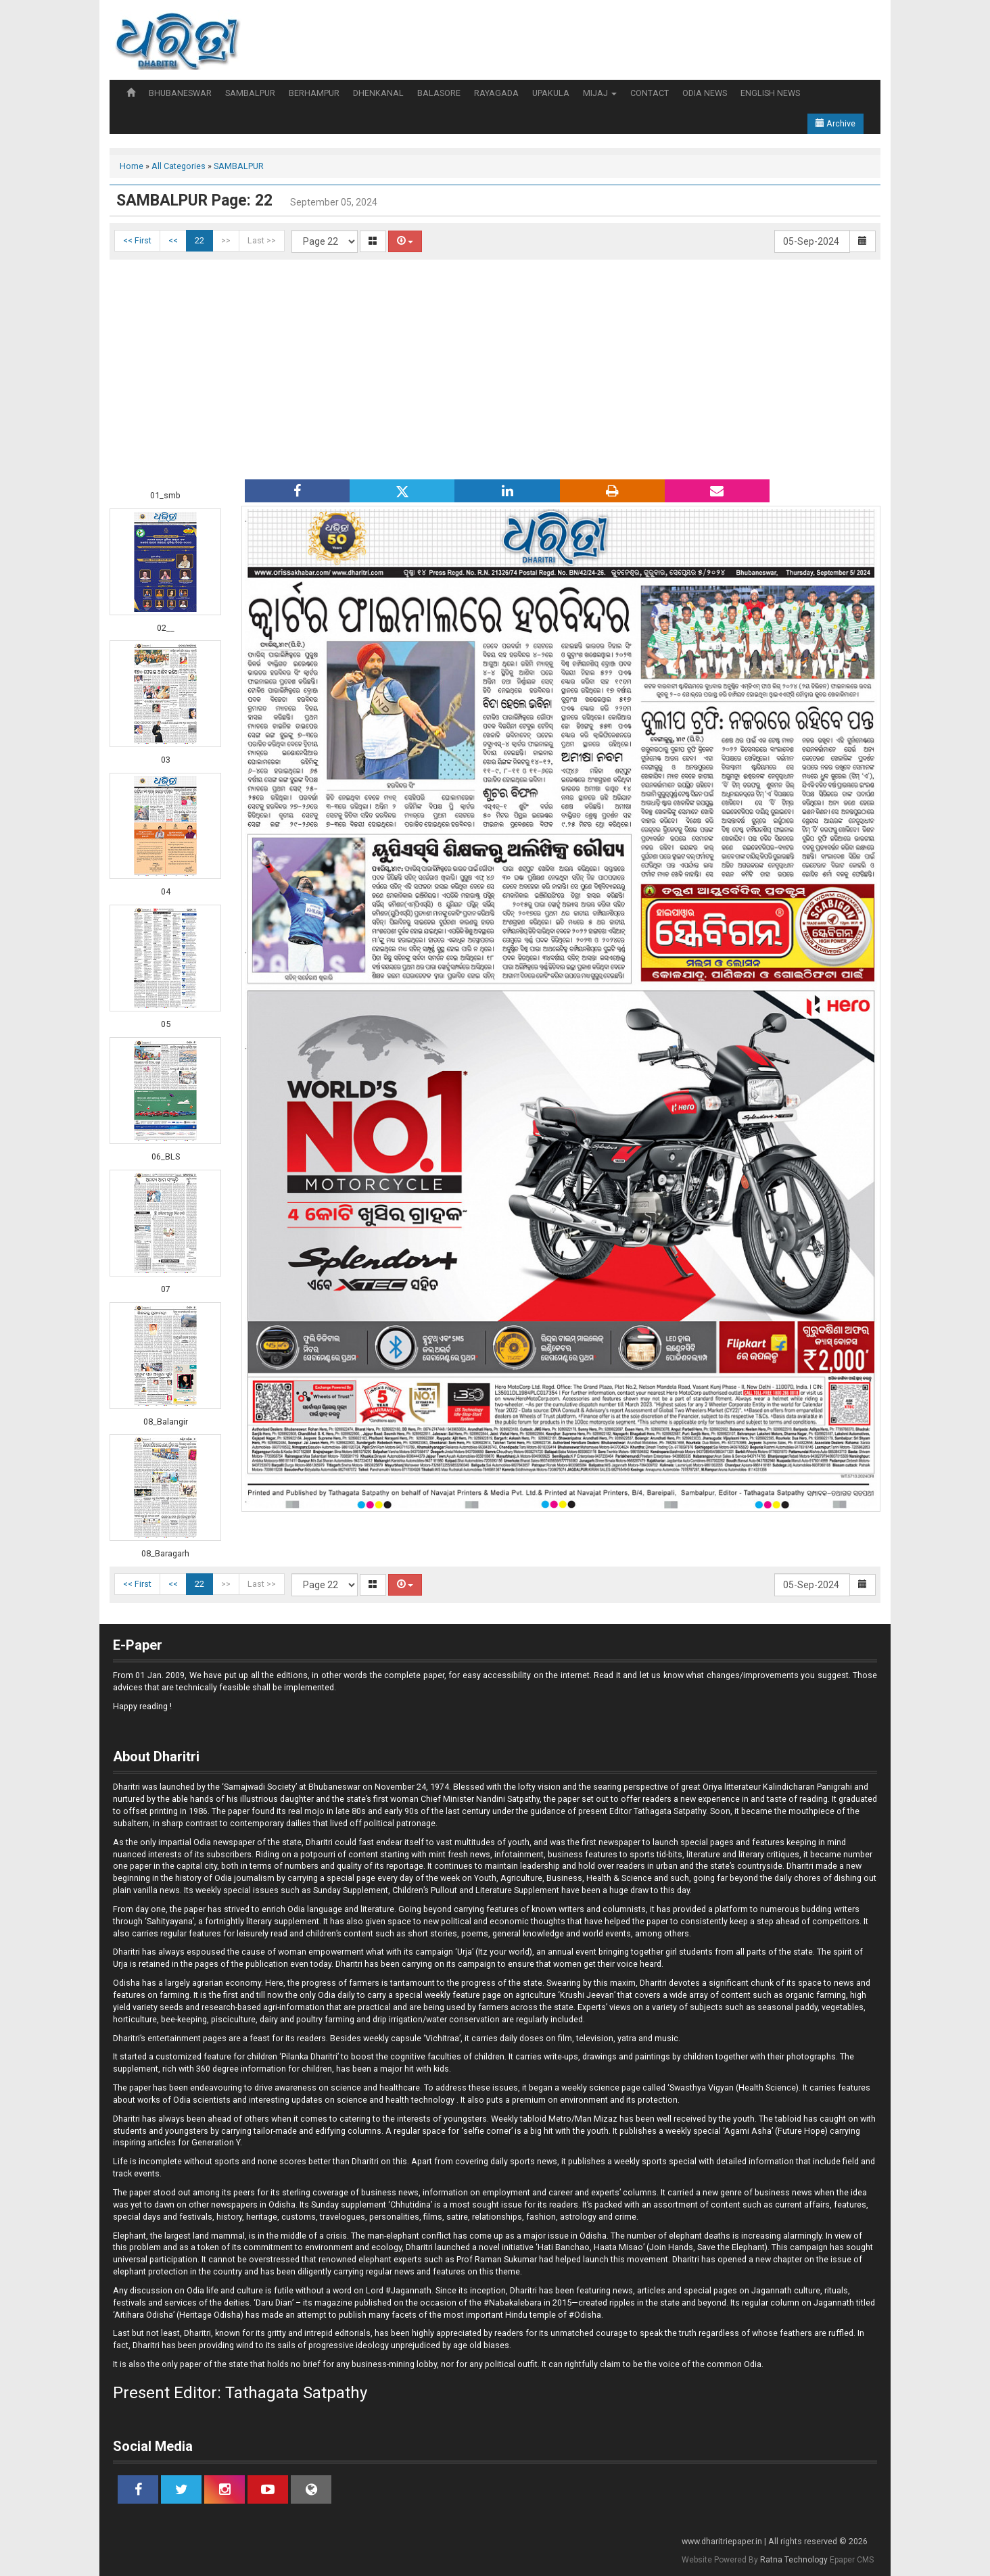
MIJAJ (600, 93)
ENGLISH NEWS (770, 93)
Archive (835, 123)
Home (131, 166)
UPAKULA (550, 93)
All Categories (178, 166)
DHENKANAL (378, 93)
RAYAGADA (496, 93)
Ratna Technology (794, 2560)
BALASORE (439, 93)
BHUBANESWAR (180, 93)
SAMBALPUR (250, 93)
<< (173, 240)
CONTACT (649, 93)
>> (226, 240)
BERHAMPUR (314, 93)
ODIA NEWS (704, 93)
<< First (137, 240)
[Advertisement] (495, 367)
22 (199, 240)
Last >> (262, 240)
